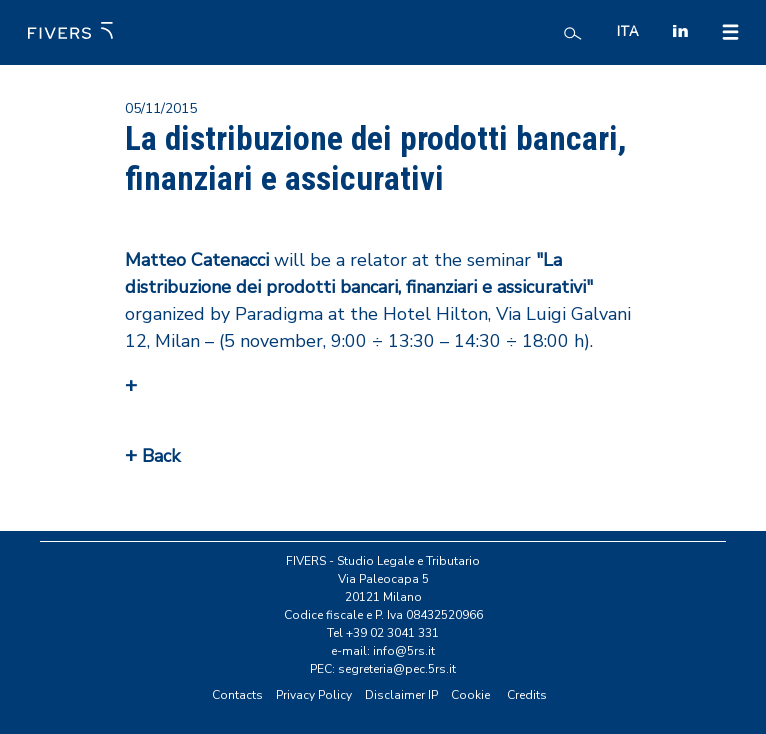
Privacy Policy (314, 695)
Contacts (237, 695)
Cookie (470, 695)
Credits (527, 695)
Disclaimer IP (401, 695)
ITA (627, 32)
